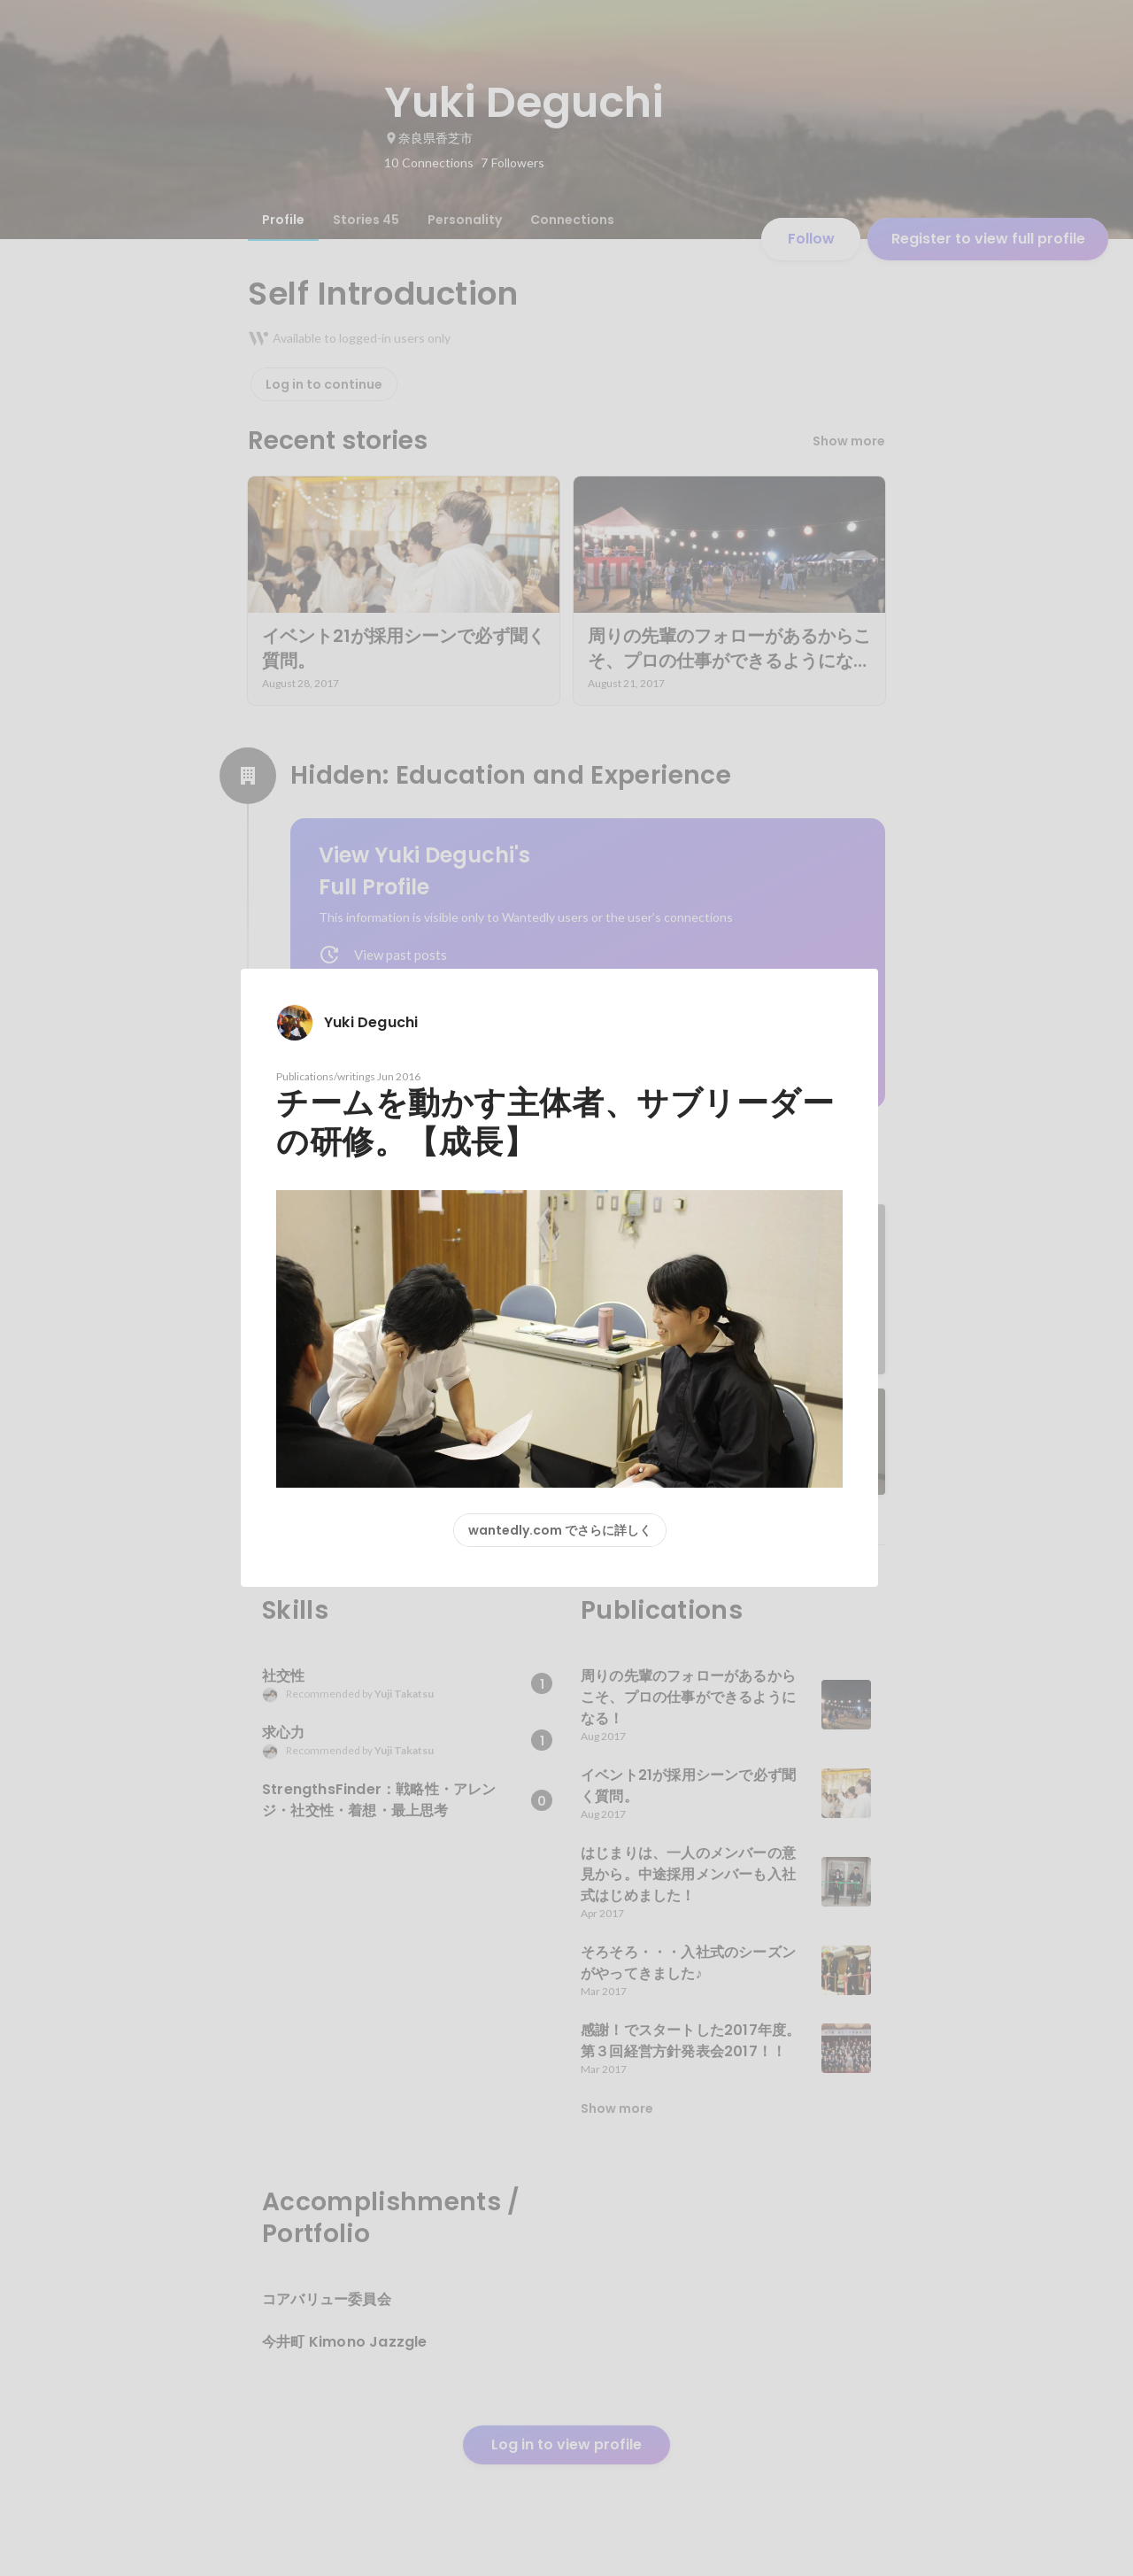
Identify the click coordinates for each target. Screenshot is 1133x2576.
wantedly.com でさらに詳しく (559, 1530)
